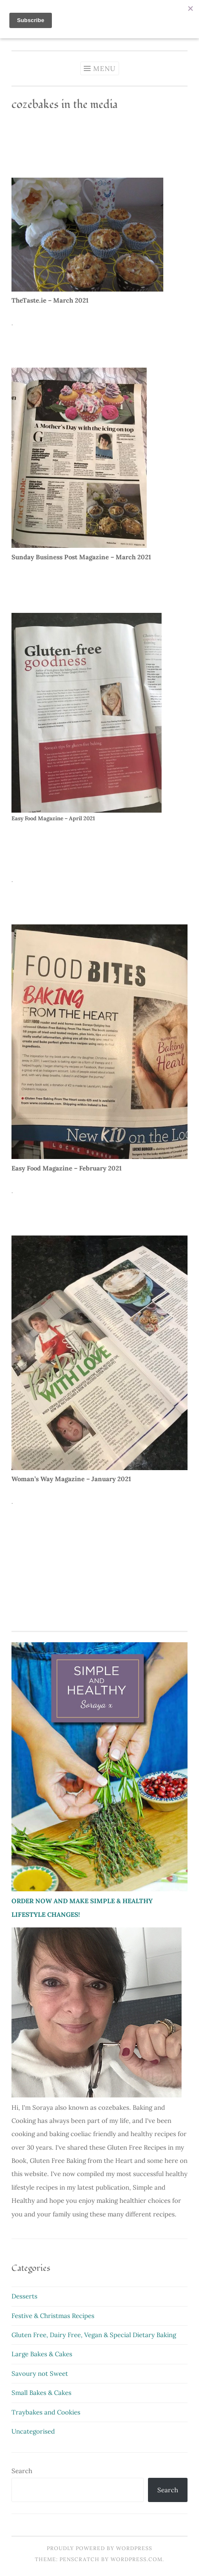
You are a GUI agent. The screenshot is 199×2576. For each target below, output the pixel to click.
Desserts (24, 2296)
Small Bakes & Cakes (41, 2393)
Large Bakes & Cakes (41, 2354)
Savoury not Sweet (39, 2373)
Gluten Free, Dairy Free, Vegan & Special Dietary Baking (93, 2335)
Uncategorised (33, 2431)
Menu (104, 68)
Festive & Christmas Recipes (52, 2316)
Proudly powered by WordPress (99, 2548)
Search (21, 2471)
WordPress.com (136, 2559)
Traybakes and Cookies (45, 2412)
